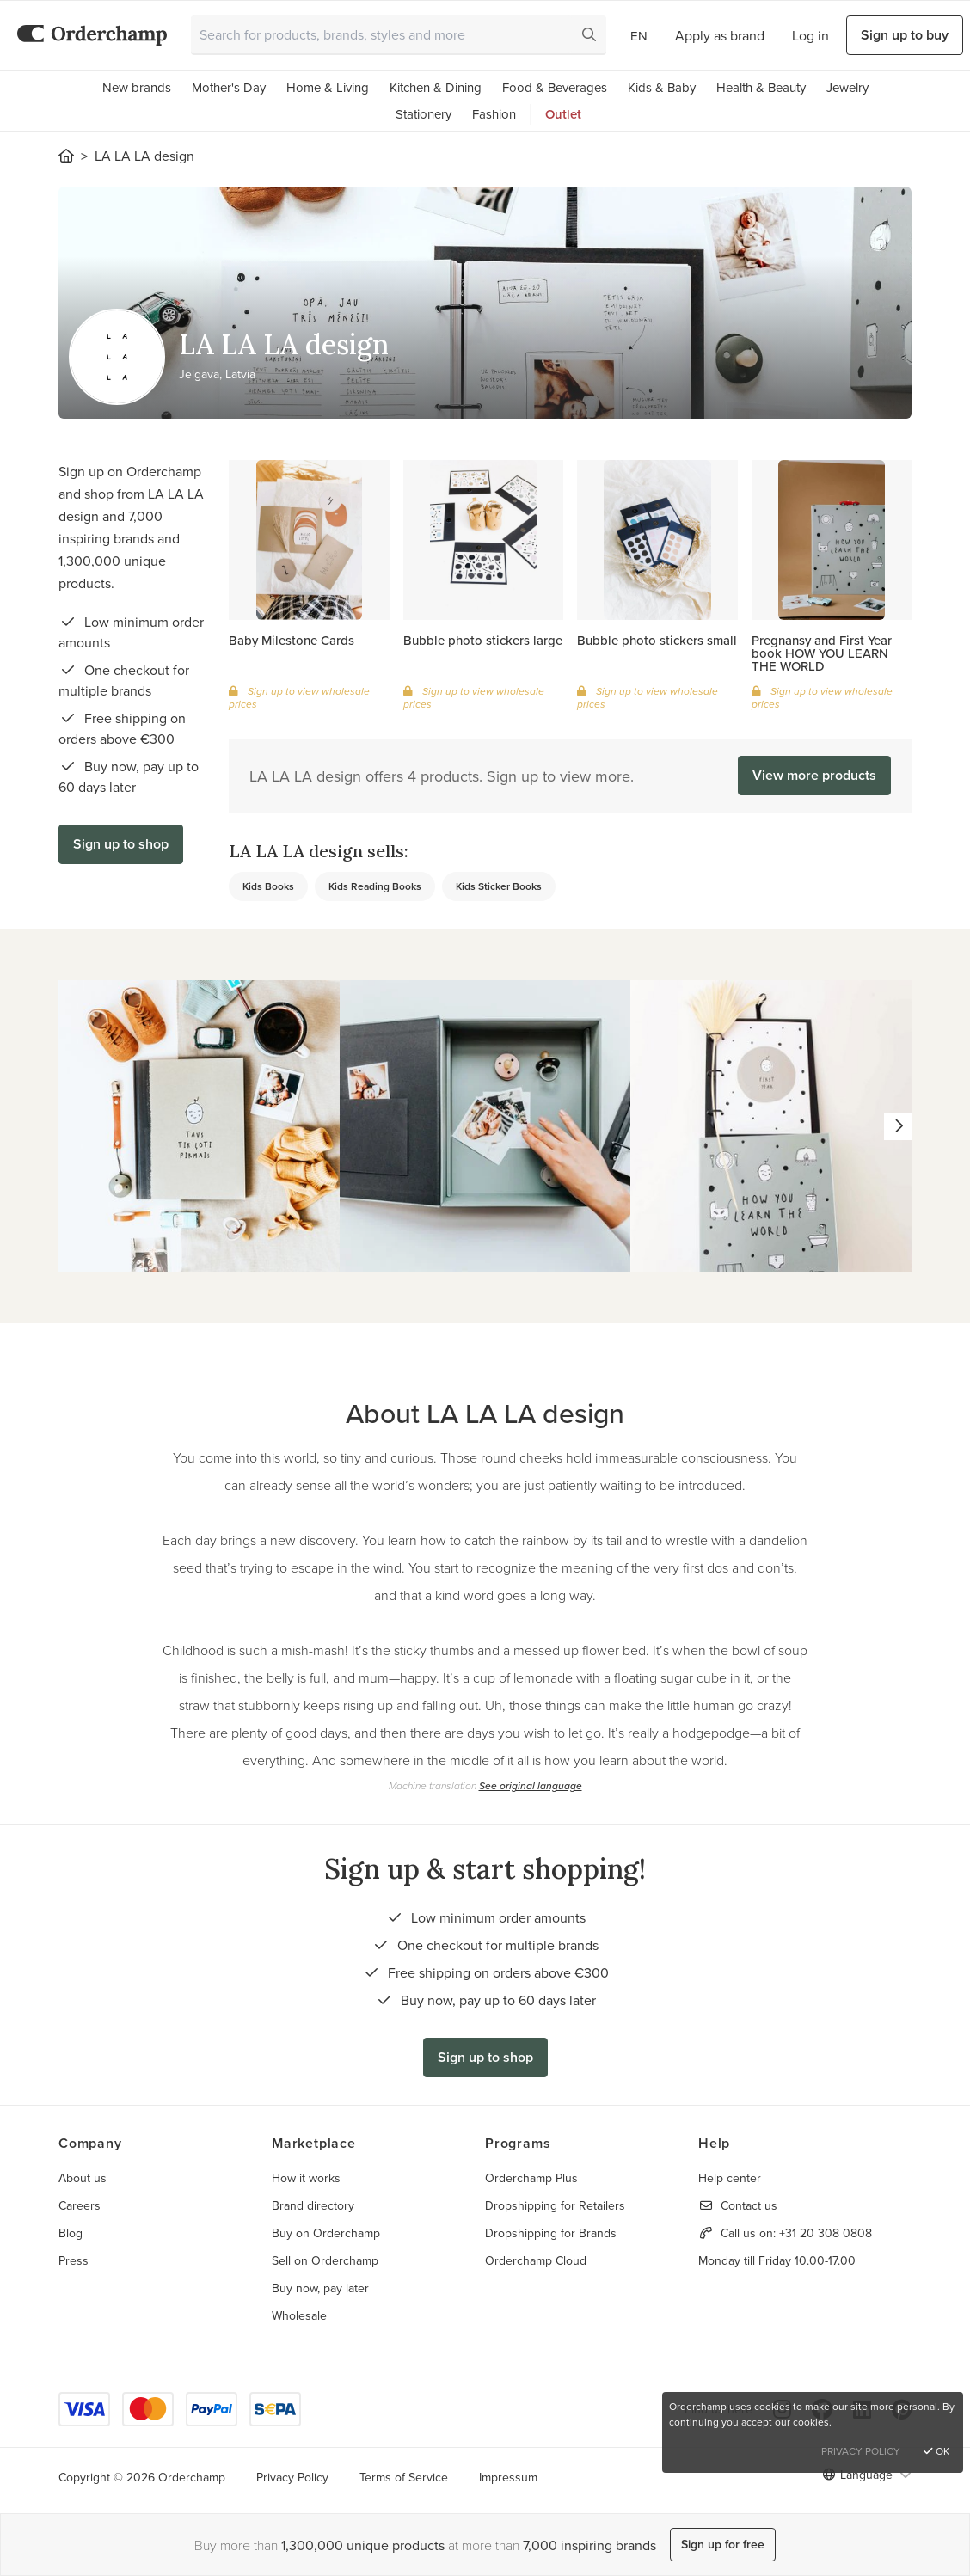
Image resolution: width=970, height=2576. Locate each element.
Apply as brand (719, 35)
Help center (729, 2178)
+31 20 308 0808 (825, 2233)
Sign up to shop (121, 844)
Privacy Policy (292, 2477)
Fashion (494, 114)
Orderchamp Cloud (535, 2260)
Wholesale (299, 2315)
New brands (136, 87)
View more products (814, 775)
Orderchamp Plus (531, 2178)
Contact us (749, 2205)
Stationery (423, 114)
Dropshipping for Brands (551, 2233)
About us (82, 2178)
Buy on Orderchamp (326, 2233)
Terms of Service (403, 2477)
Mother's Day (229, 87)
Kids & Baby (662, 87)
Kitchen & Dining (436, 87)
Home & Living (327, 87)
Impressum (508, 2477)
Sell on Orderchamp (325, 2260)
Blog (70, 2233)
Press (73, 2260)
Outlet (563, 114)
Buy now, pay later (320, 2288)
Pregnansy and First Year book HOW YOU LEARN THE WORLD (822, 653)
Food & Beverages (554, 87)
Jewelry (847, 87)
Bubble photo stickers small (657, 640)
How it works (306, 2178)
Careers (79, 2205)
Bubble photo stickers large (482, 640)
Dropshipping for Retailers (555, 2205)
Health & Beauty (761, 87)
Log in (810, 35)
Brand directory (313, 2205)
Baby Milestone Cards (291, 640)
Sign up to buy (905, 35)
